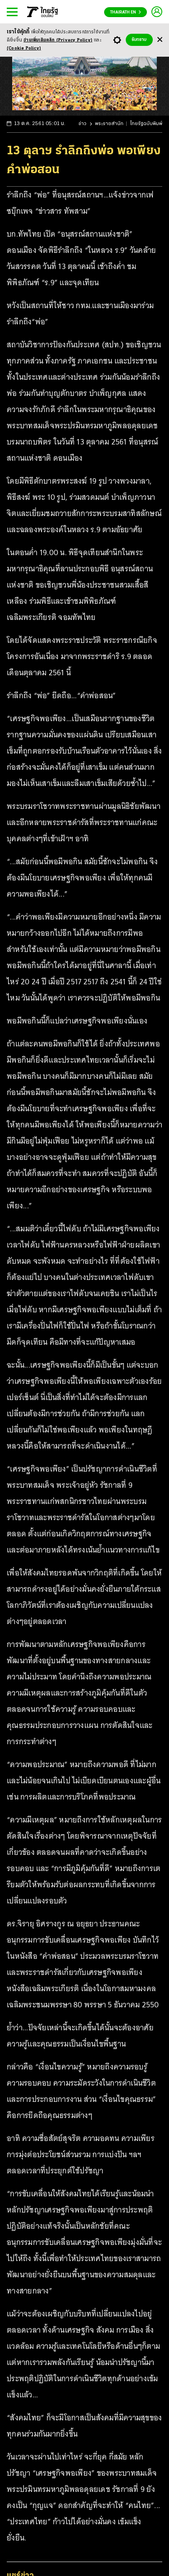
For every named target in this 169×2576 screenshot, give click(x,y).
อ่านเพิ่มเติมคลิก (57, 40)
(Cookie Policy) (24, 48)
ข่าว (82, 123)
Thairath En (125, 12)
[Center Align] (159, 39)
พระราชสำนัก (109, 123)
